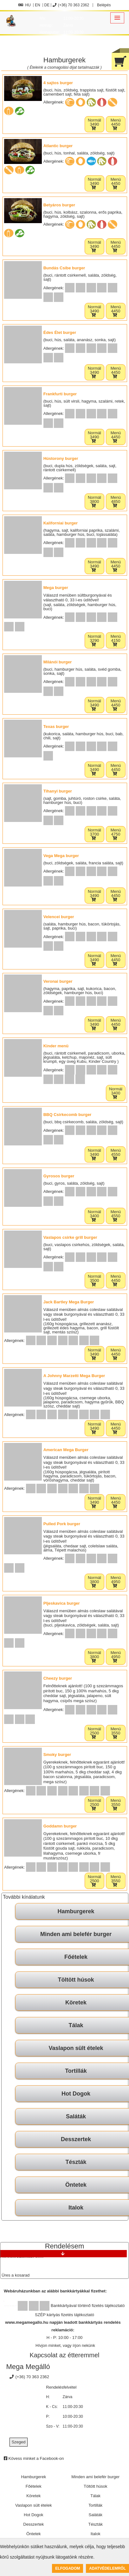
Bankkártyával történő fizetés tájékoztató (88, 2305)
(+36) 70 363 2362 (71, 5)
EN (37, 5)
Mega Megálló (28, 2367)
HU (24, 5)
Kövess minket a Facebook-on (34, 2458)
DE (47, 5)
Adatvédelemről (107, 2568)
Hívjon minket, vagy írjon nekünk (65, 2345)
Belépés (103, 5)
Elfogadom (67, 2568)
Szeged (18, 2442)
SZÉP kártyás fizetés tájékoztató (64, 2314)
